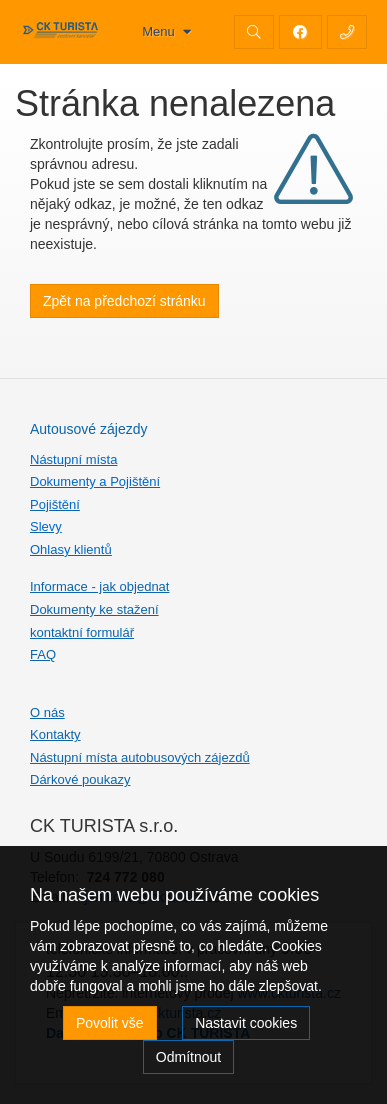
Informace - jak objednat (99, 586)
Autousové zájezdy (89, 429)
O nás (47, 712)
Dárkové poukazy (80, 779)
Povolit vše (110, 1023)
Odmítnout (188, 1057)
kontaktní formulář (82, 632)
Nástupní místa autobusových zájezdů (140, 757)
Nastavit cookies (246, 1023)
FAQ (43, 654)
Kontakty (55, 734)
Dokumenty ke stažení (94, 609)
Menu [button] (160, 31)
